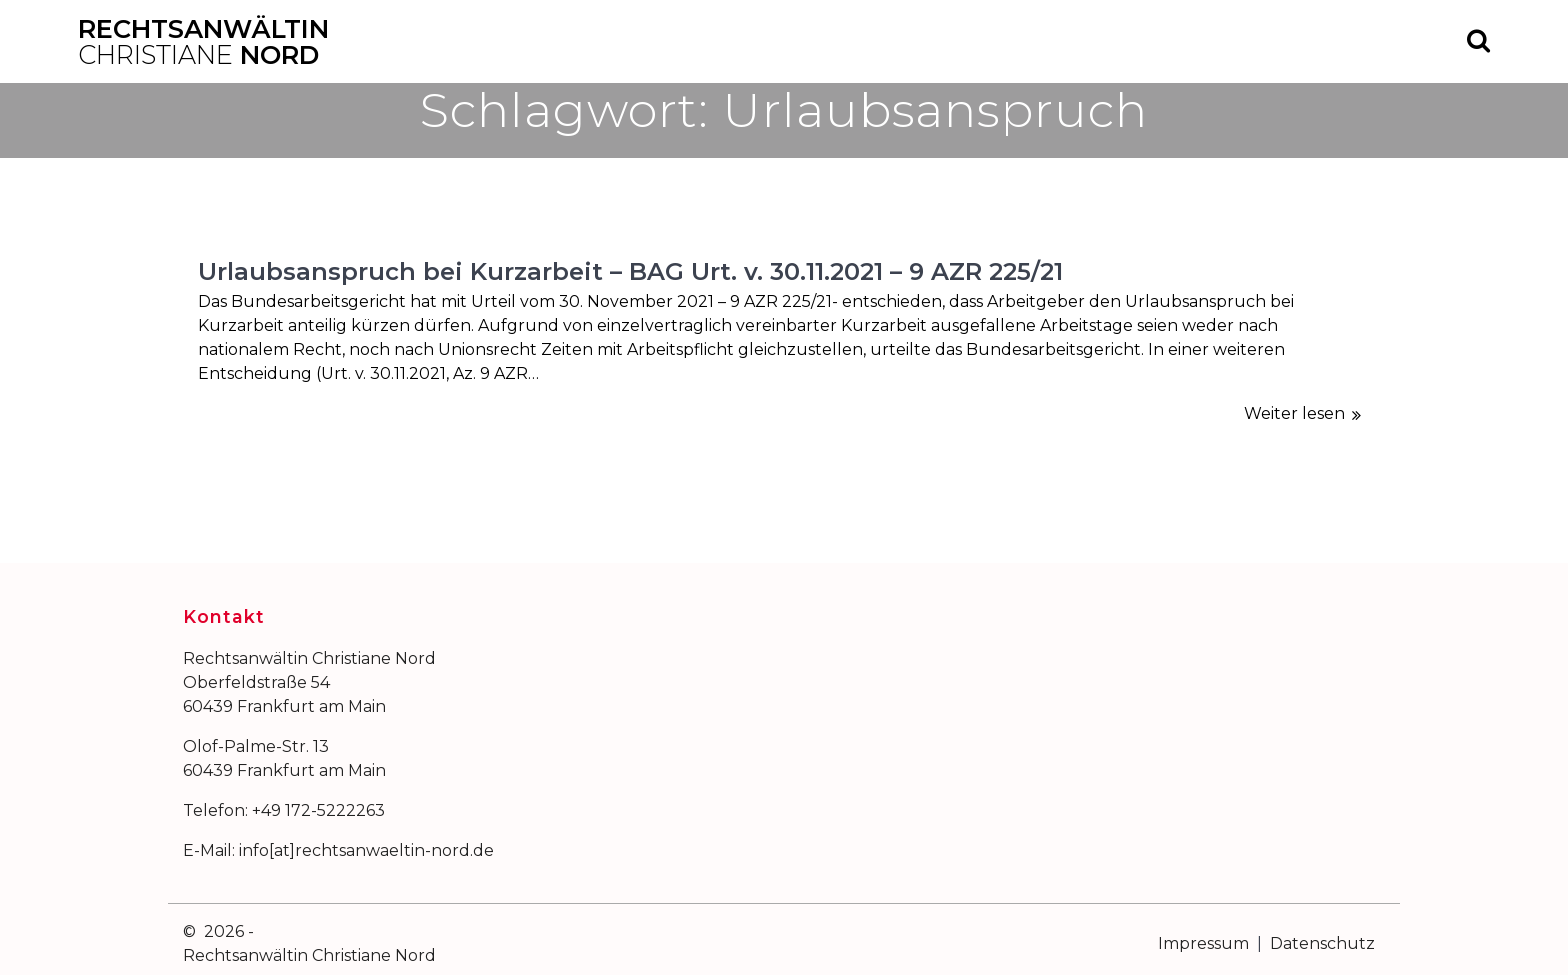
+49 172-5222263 (318, 810)
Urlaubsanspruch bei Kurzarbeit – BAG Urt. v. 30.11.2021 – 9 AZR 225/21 (630, 271)
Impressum (1203, 943)
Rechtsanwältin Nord (203, 41)
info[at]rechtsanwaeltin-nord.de (366, 850)
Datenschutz (1322, 943)
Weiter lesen (1294, 413)
